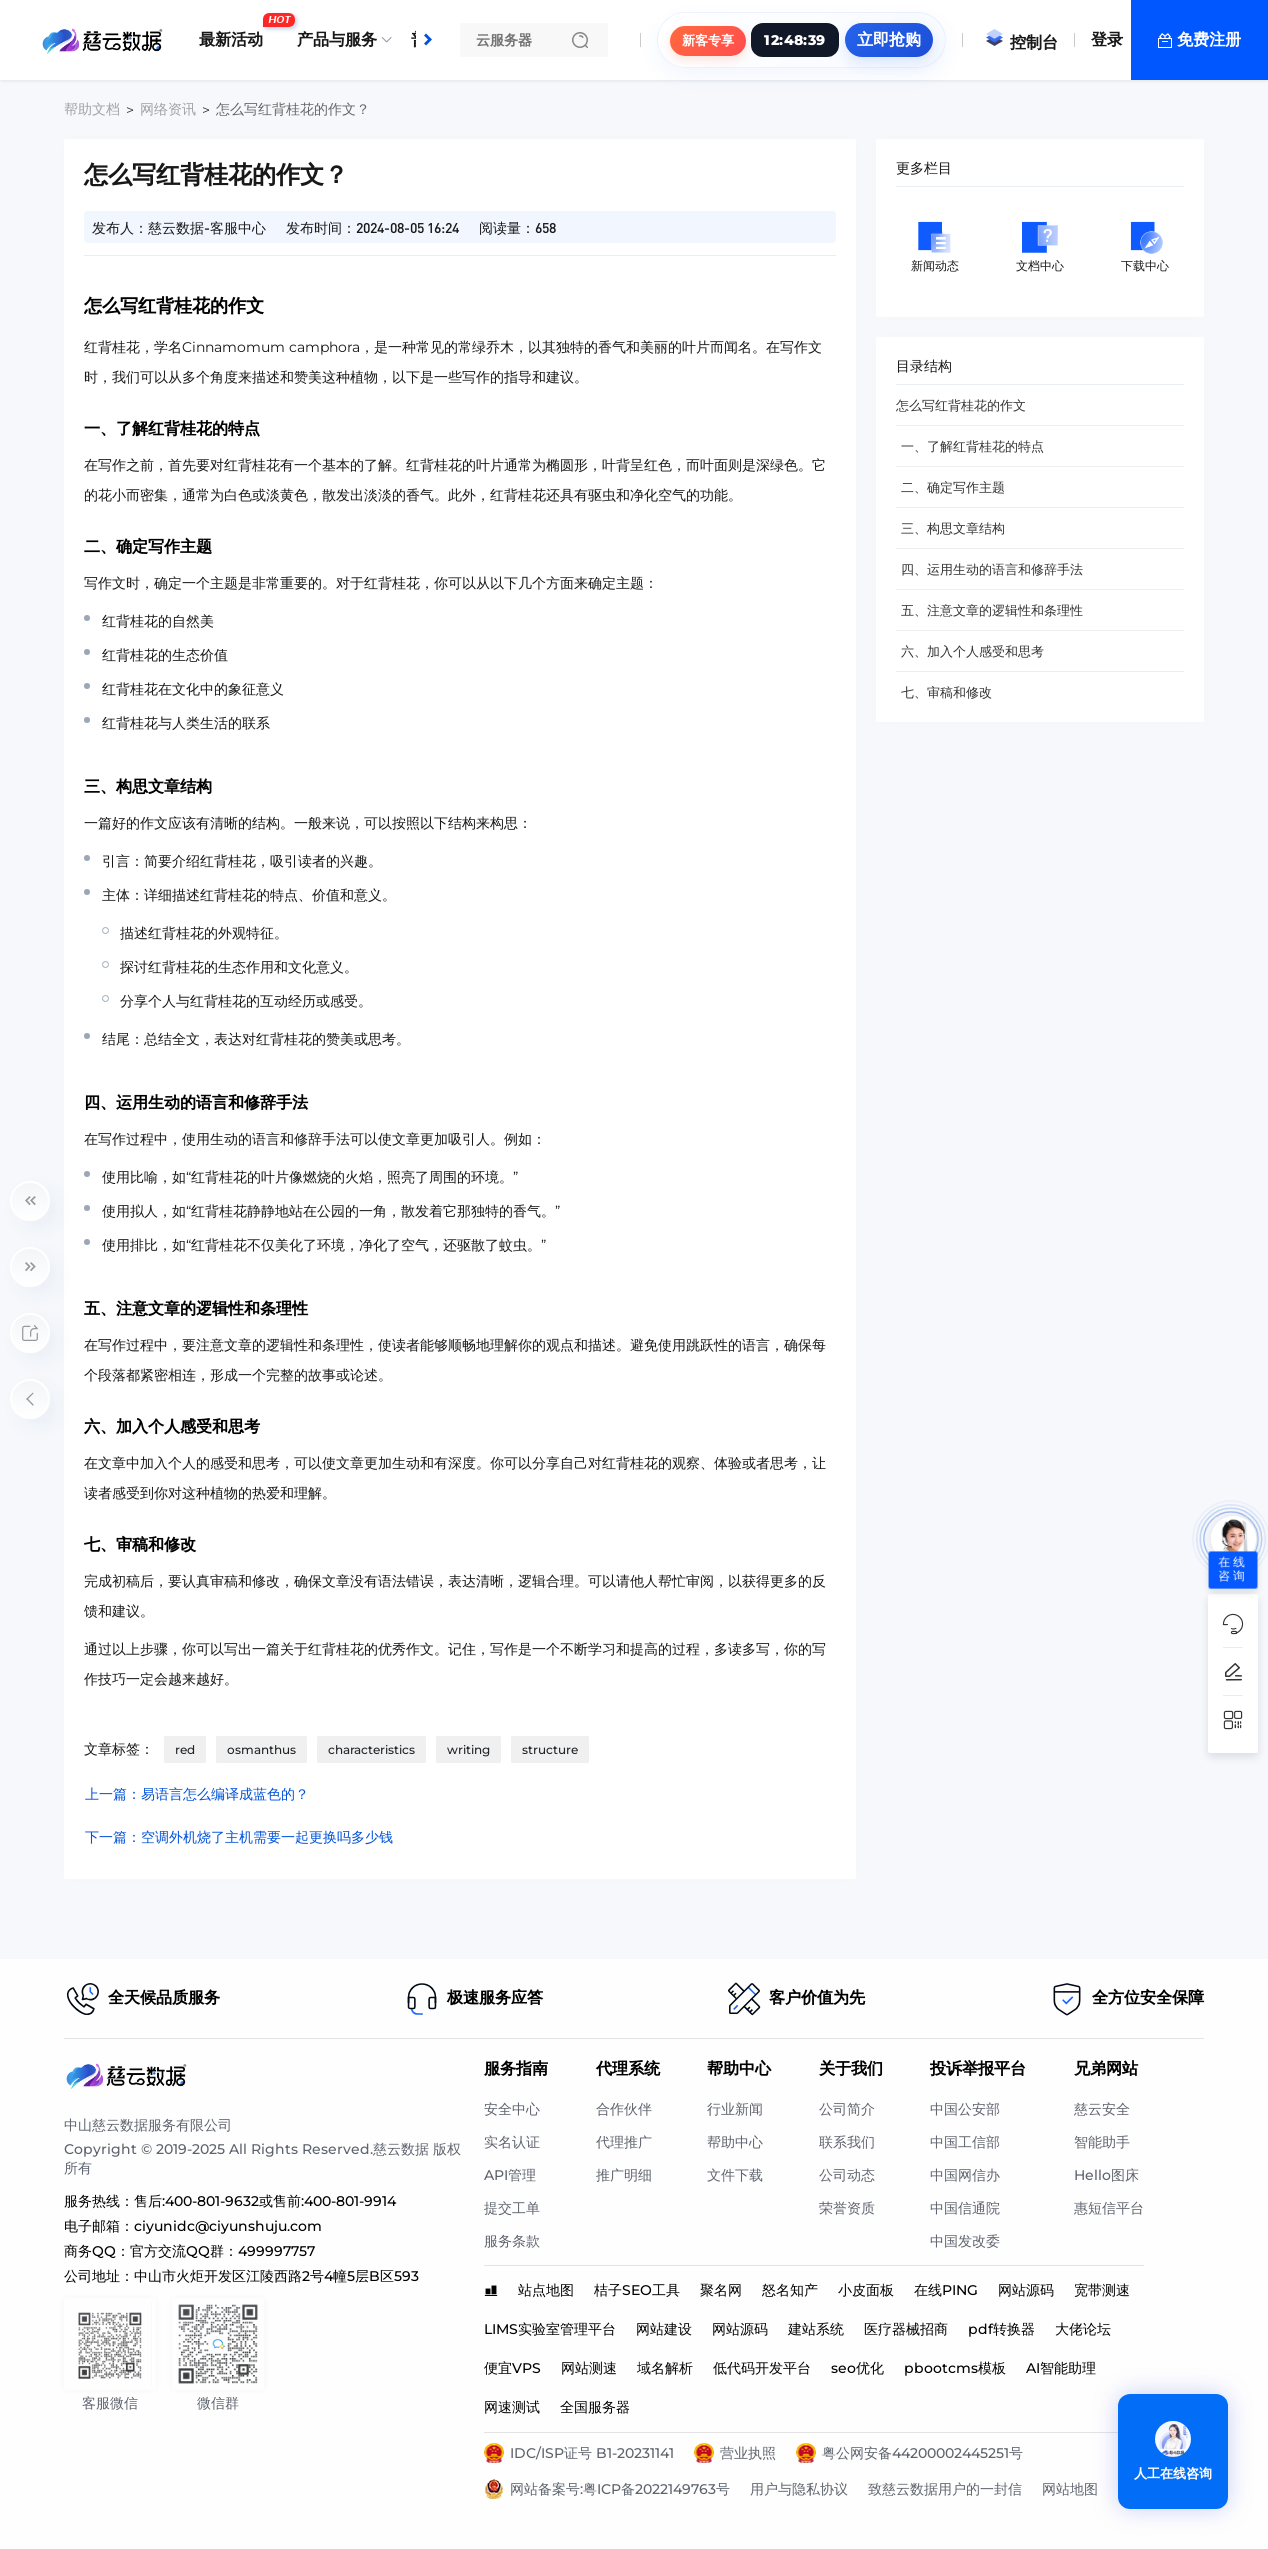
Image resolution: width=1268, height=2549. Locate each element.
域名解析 (665, 2368)
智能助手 (1102, 2142)
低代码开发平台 (762, 2368)
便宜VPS (512, 2368)
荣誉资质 (847, 2208)
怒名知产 (790, 2290)
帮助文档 (92, 109)
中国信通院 (965, 2208)
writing (468, 1749)
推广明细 (624, 2175)
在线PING (946, 2290)
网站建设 (664, 2329)
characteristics (371, 1749)
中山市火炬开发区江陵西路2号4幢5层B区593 (276, 2276)
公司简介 (847, 2109)
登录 (1107, 39)
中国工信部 (965, 2142)
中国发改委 (965, 2241)
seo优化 (857, 2368)
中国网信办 (965, 2175)
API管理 (510, 2175)
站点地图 (546, 2290)
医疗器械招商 (906, 2329)
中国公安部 (965, 2109)
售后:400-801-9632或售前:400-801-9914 (265, 2201)
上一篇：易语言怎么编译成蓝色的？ (197, 1794)
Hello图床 (1106, 2175)
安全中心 (512, 2109)
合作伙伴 (624, 2109)
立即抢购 (889, 39)
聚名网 (721, 2290)
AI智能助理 (1061, 2368)
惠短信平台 (1109, 2208)
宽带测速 (1102, 2290)
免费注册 (1209, 39)
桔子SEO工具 (637, 2290)
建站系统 (816, 2329)
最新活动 (236, 32)
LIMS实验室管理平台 (550, 2329)
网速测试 (512, 2407)
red (185, 1749)
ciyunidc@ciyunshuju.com (228, 2226)
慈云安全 (1102, 2109)
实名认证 (512, 2142)
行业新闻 (735, 2109)
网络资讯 (168, 109)
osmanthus (261, 1749)
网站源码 (1026, 2290)
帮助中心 (735, 2142)
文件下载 (735, 2175)
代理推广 (624, 2142)
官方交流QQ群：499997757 (222, 2251)
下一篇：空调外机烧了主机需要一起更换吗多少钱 (239, 1837)
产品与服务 (337, 39)
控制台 (1021, 42)
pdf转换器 (1001, 2329)
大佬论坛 (1083, 2329)
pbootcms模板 (955, 2368)
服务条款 (512, 2241)
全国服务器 (595, 2407)
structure (550, 1749)
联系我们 (847, 2142)
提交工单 (512, 2208)
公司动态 (847, 2175)
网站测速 (589, 2368)
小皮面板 (866, 2290)
